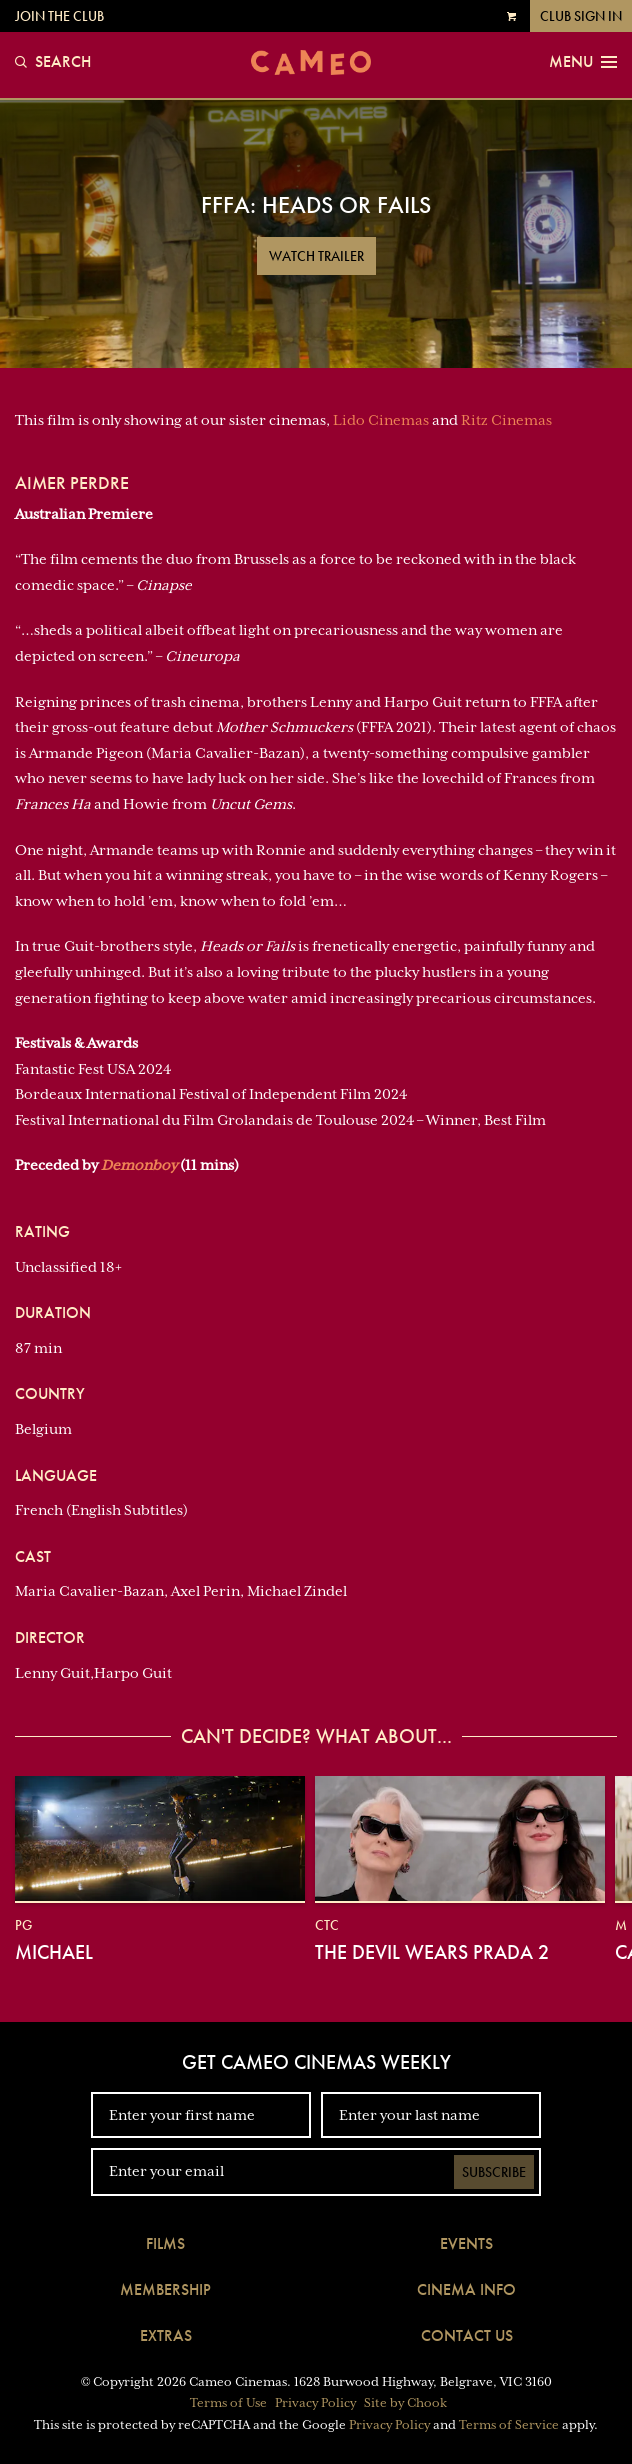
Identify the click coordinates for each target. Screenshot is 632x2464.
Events (466, 2243)
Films (165, 2243)
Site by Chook (405, 2403)
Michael (54, 1952)
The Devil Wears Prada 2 (432, 1952)
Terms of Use (228, 2403)
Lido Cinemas (381, 420)
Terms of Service (509, 2425)
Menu (583, 62)
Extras (166, 2335)
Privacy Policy (315, 2403)
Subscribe (494, 2172)
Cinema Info (466, 2289)
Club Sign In (581, 16)
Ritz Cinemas (506, 420)
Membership (165, 2289)
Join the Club (59, 16)
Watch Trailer (316, 256)
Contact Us (467, 2335)
